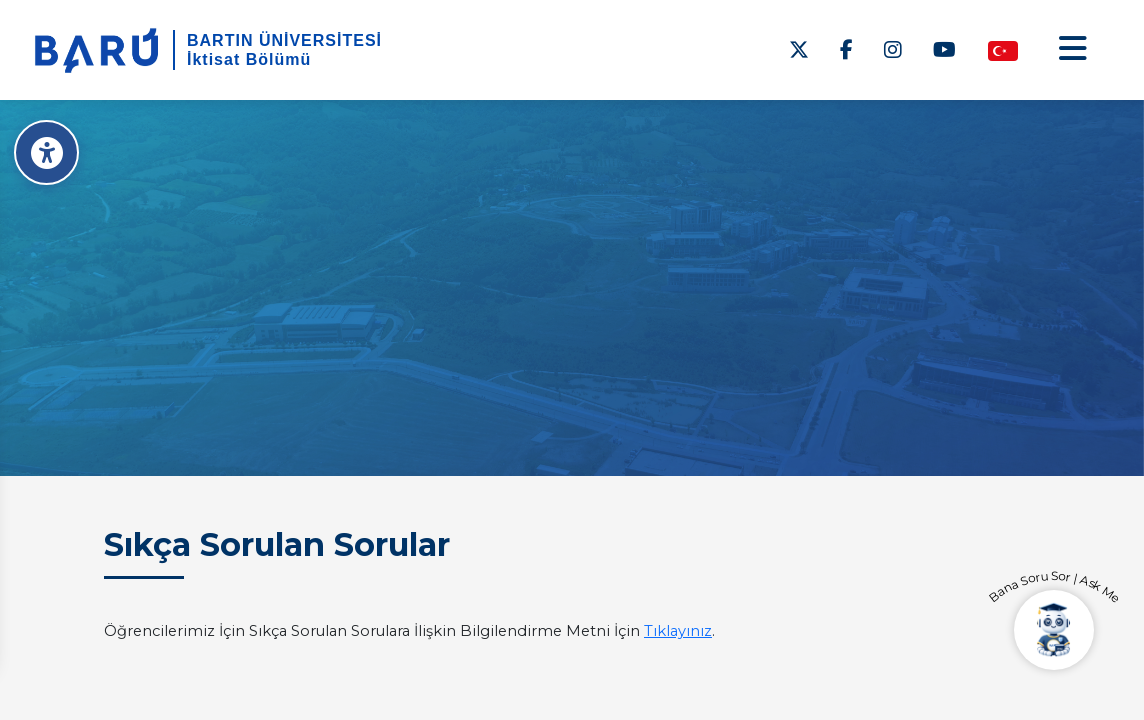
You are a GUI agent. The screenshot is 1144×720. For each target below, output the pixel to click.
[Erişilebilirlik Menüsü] (47, 152)
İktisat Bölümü (249, 59)
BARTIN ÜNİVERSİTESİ (284, 40)
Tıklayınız (678, 631)
